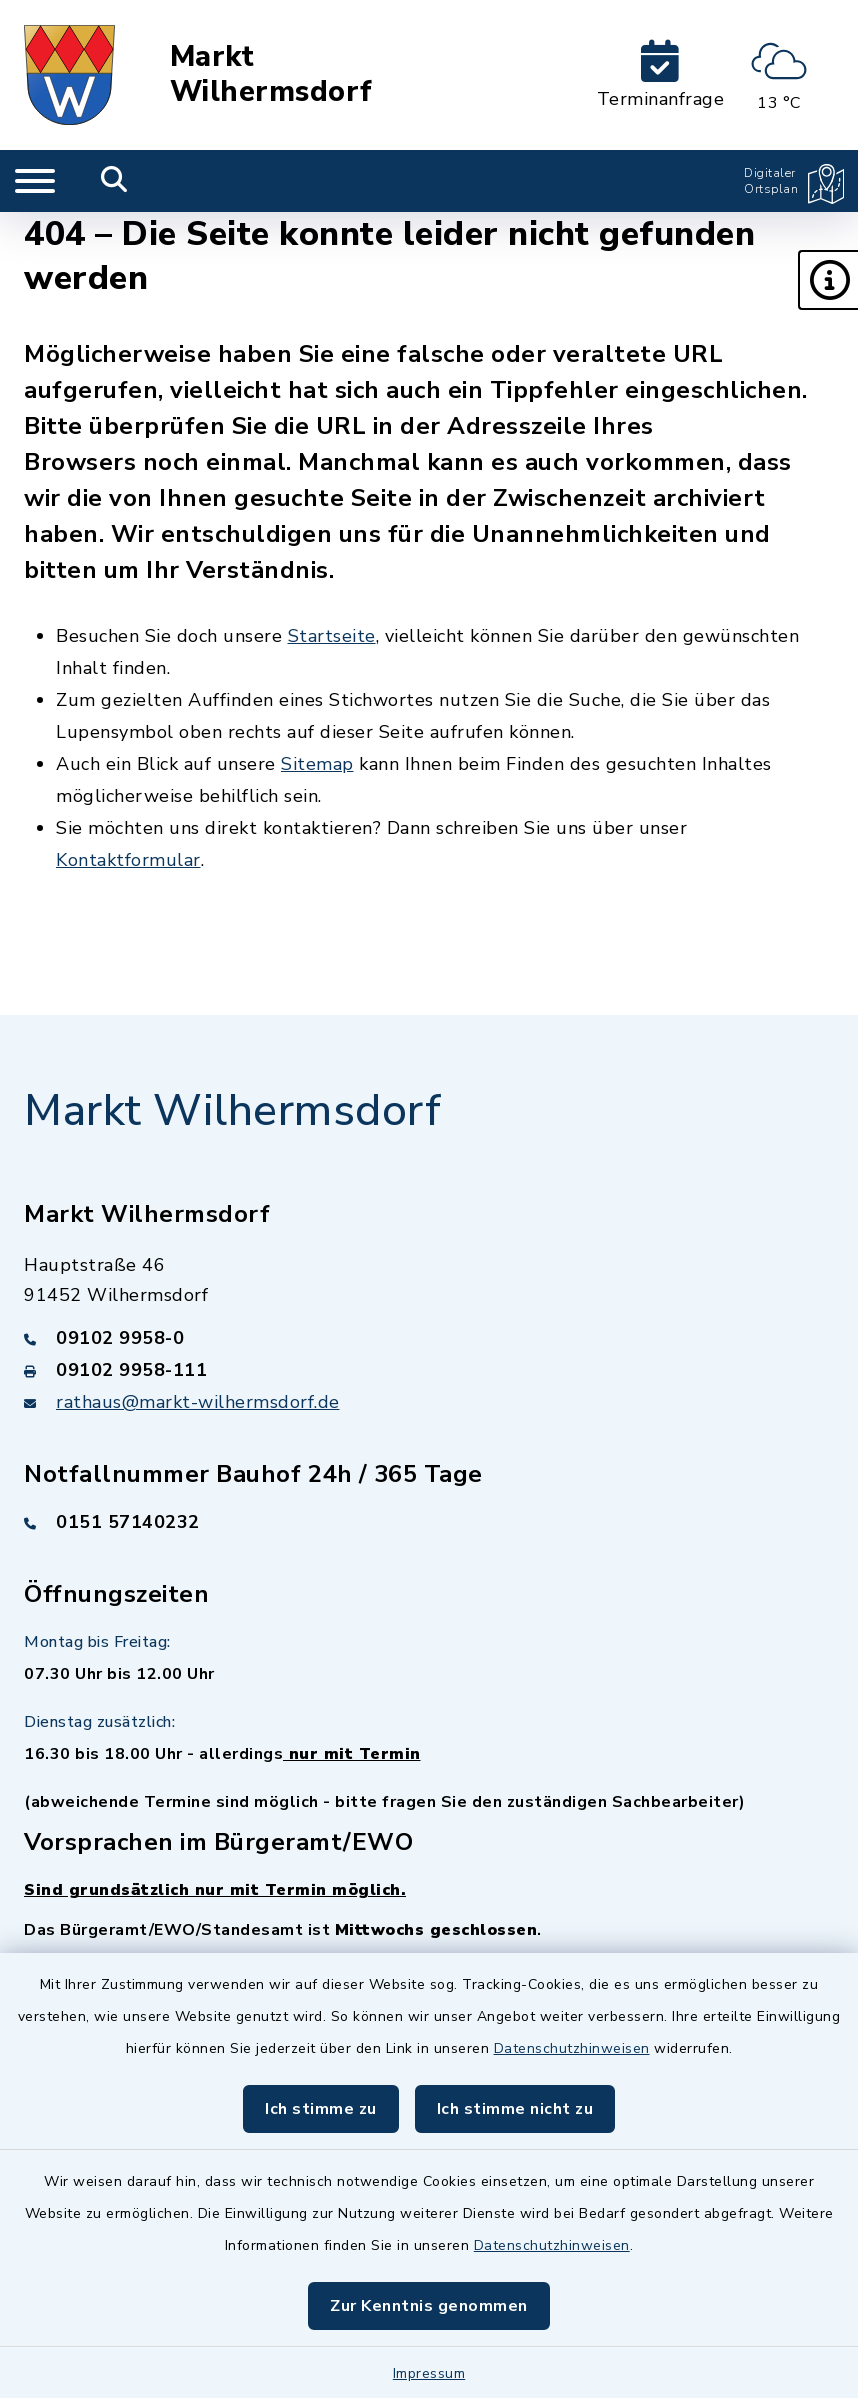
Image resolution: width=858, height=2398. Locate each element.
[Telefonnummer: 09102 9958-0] (429, 1338)
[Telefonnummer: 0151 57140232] (429, 1522)
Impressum (429, 2373)
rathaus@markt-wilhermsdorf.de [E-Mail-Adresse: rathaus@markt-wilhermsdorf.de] (198, 1402)
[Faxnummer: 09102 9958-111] (429, 1370)
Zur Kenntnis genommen (429, 2306)
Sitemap (317, 764)
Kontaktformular (128, 860)
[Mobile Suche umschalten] (114, 181)
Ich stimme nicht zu (515, 2109)
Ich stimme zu (321, 2109)
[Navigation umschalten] (35, 181)
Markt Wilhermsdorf (271, 74)
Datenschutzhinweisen (572, 2048)
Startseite (332, 636)
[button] (828, 280)
